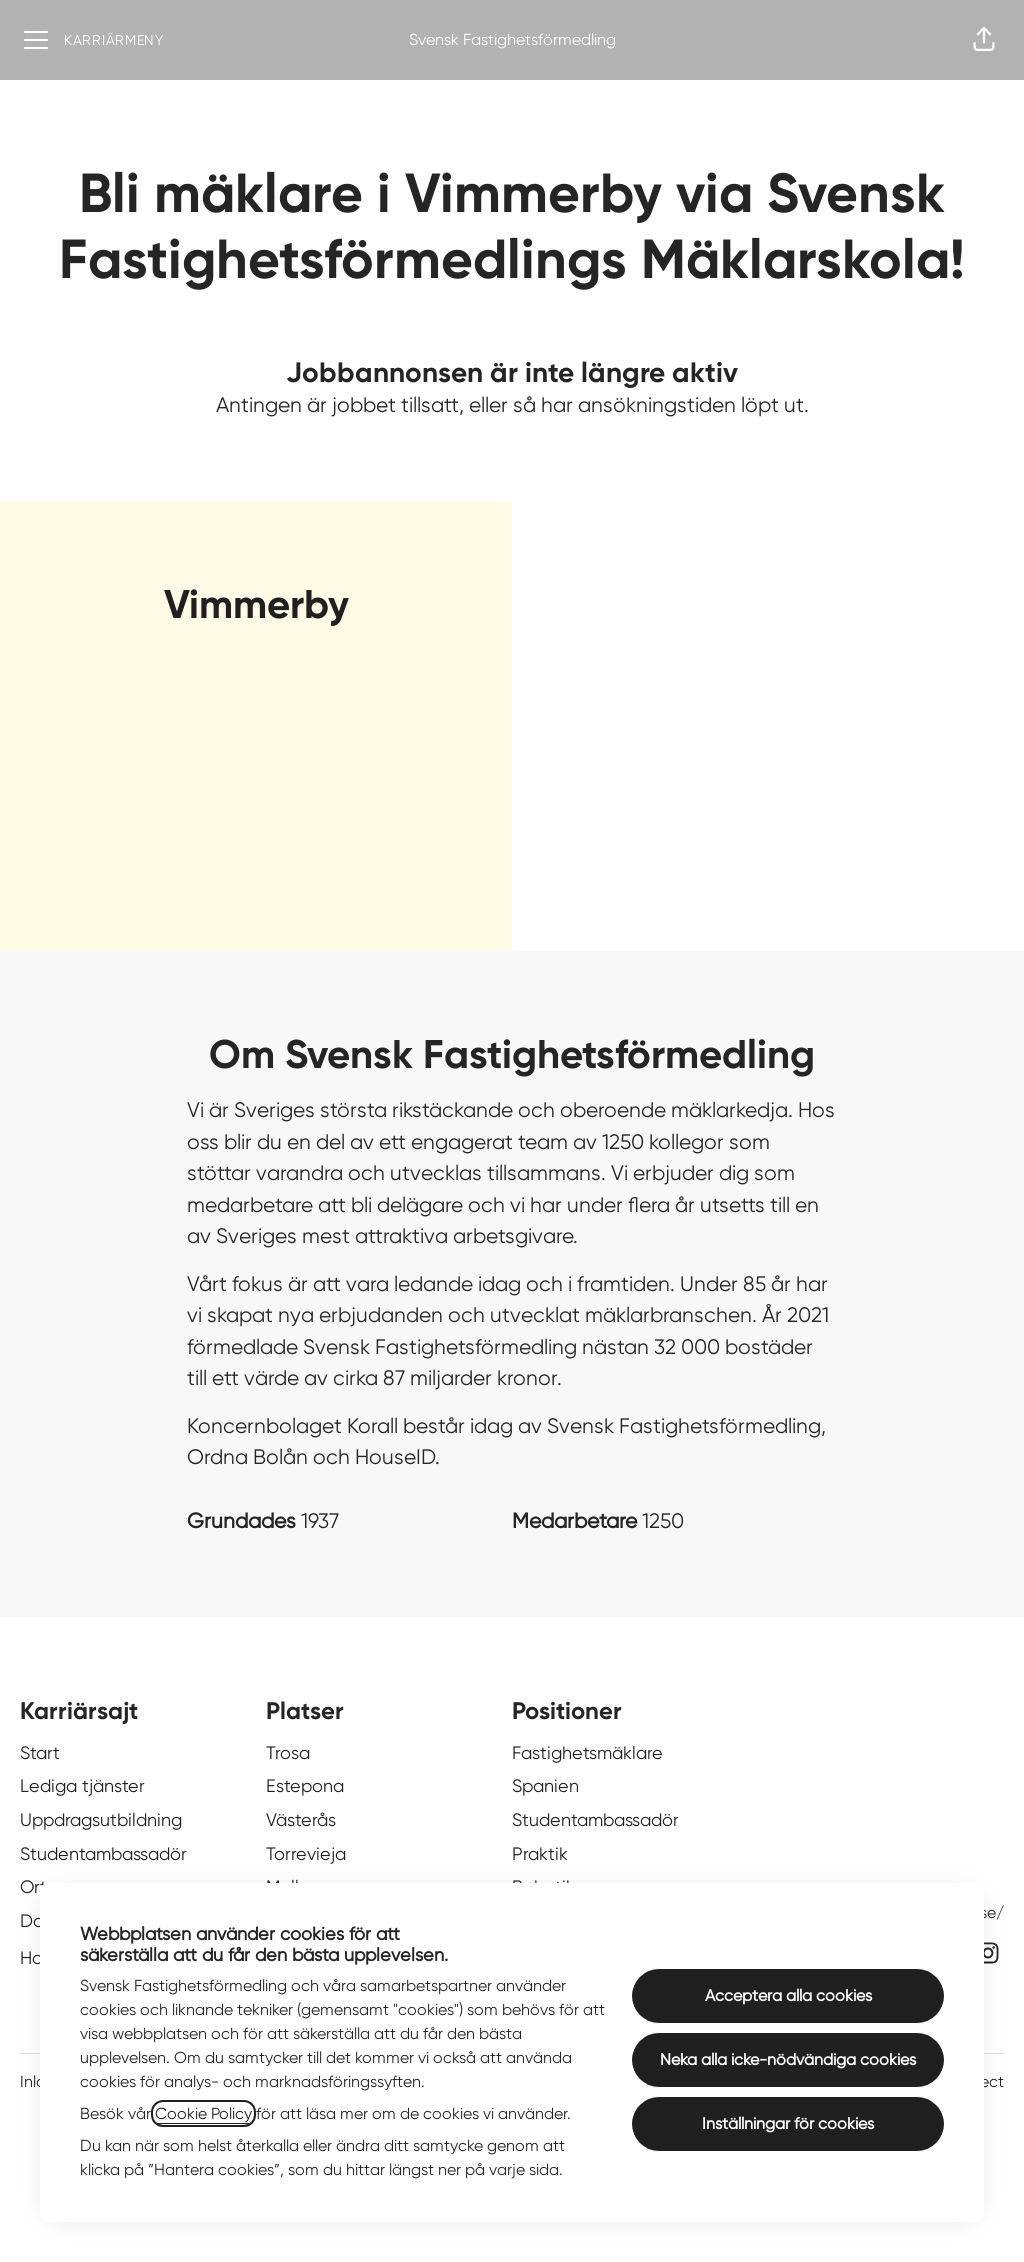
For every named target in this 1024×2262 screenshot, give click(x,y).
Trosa (288, 1752)
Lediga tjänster (82, 1785)
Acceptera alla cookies (788, 1995)
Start (40, 1752)
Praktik (540, 1853)
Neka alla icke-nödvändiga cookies (788, 2059)
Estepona (305, 1785)
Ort (33, 1886)
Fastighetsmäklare (587, 1752)
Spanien (545, 1785)
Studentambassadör (103, 1853)
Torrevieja (306, 1853)
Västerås (301, 1819)
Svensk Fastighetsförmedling (512, 39)
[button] (984, 40)
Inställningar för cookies (788, 2123)
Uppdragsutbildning (101, 1819)
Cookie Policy (203, 2113)
